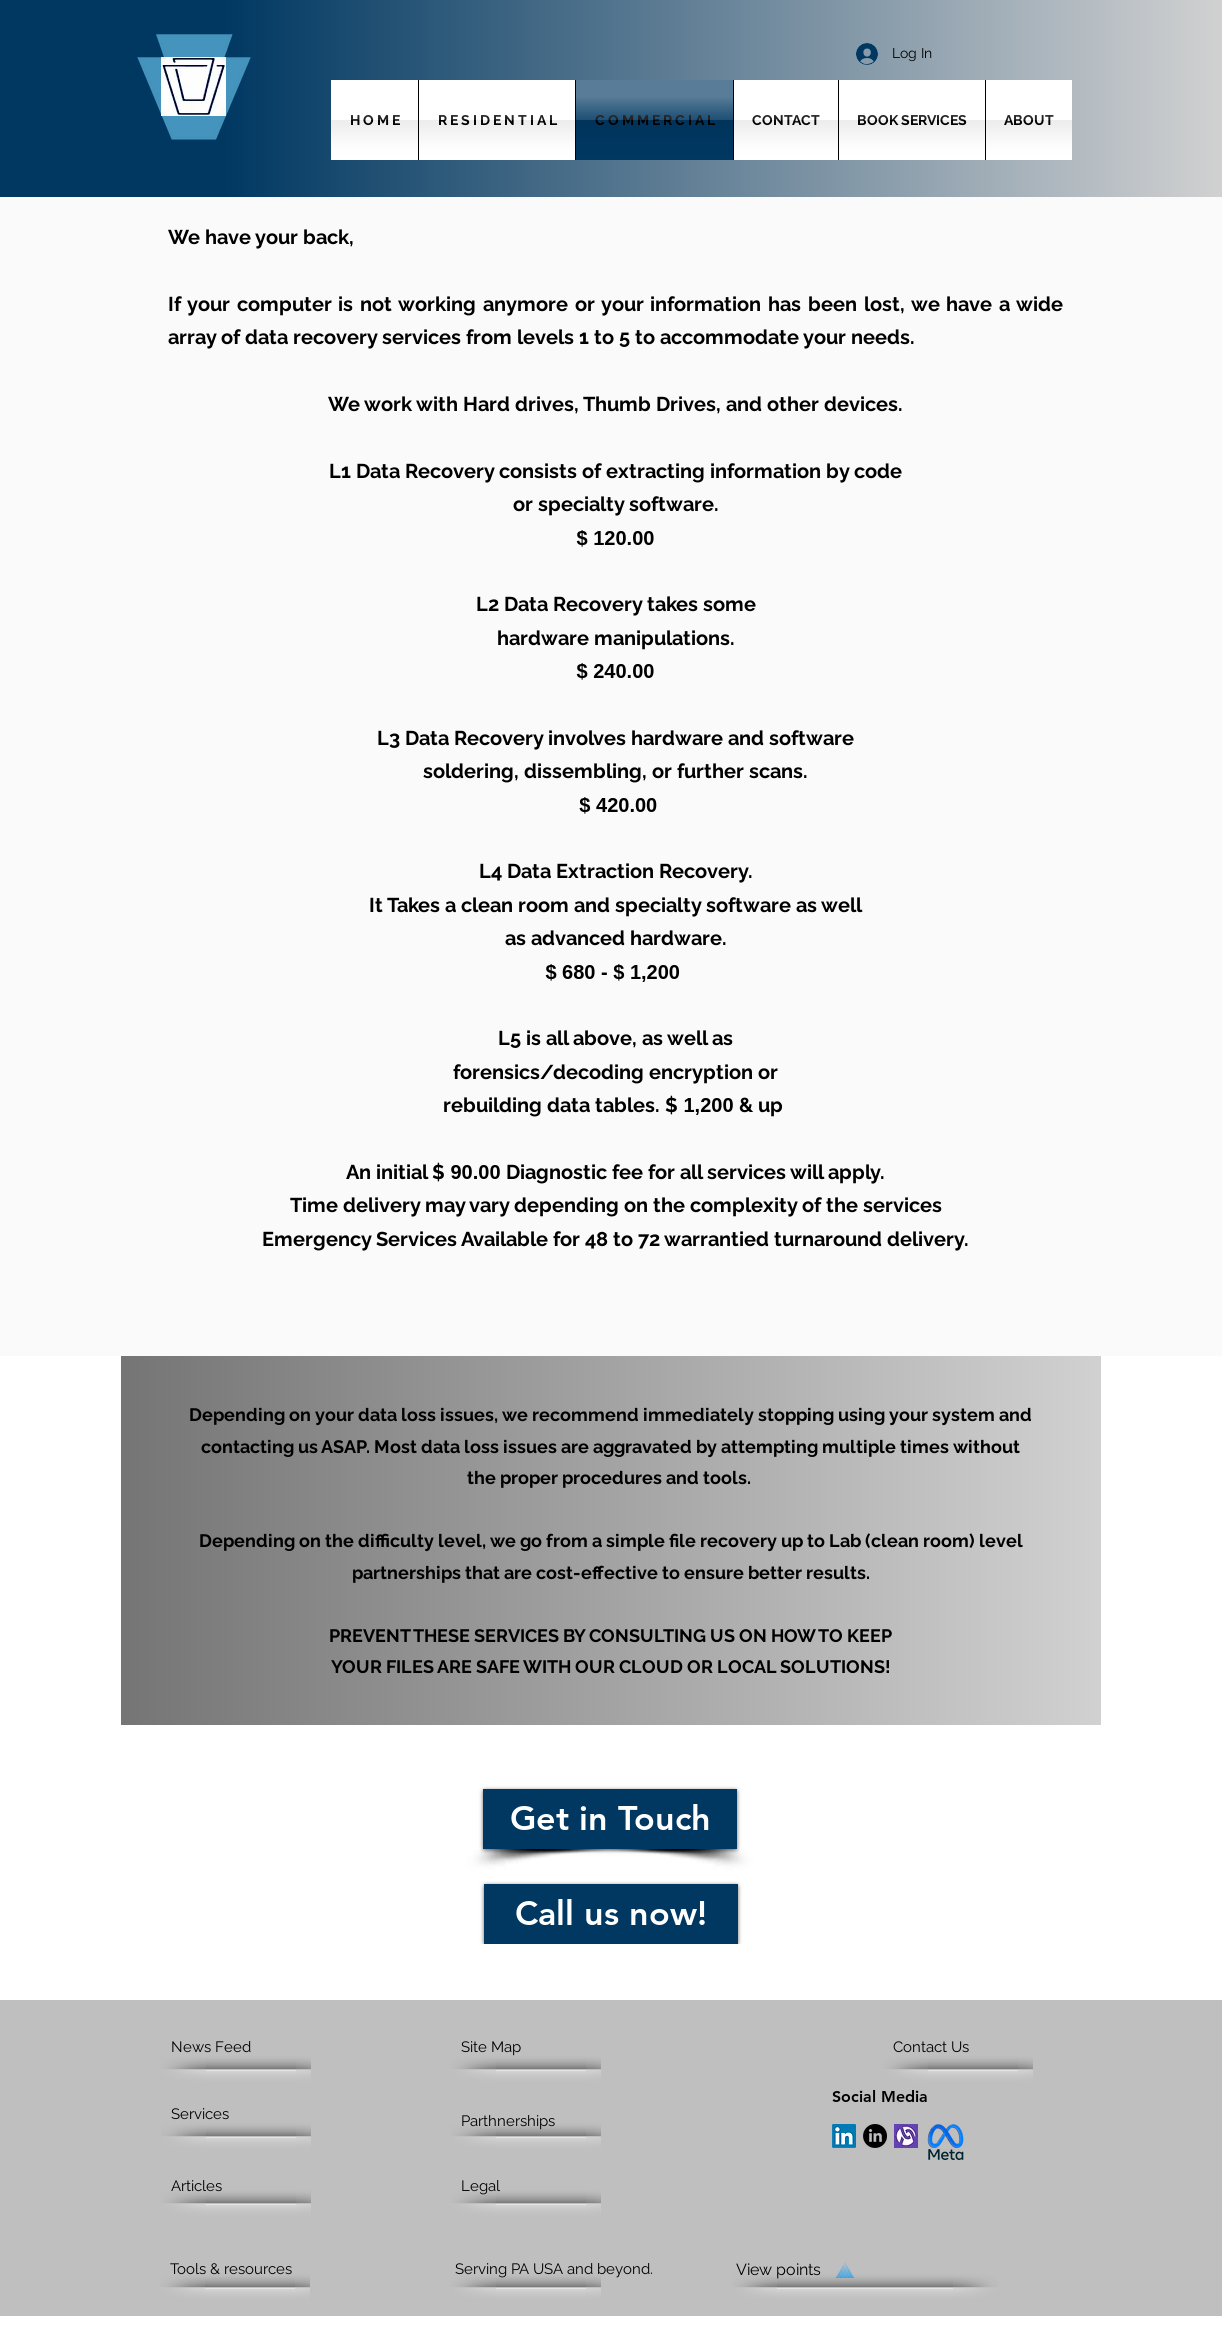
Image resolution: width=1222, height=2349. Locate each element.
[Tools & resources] (246, 2269)
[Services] (228, 2114)
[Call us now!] (611, 1914)
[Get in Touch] (610, 1819)
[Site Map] (537, 2047)
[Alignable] (906, 2136)
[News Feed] (247, 2047)
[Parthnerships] (532, 2121)
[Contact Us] (969, 2047)
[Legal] (537, 2186)
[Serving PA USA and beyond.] (571, 2269)
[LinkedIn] (844, 2136)
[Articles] (247, 2186)
